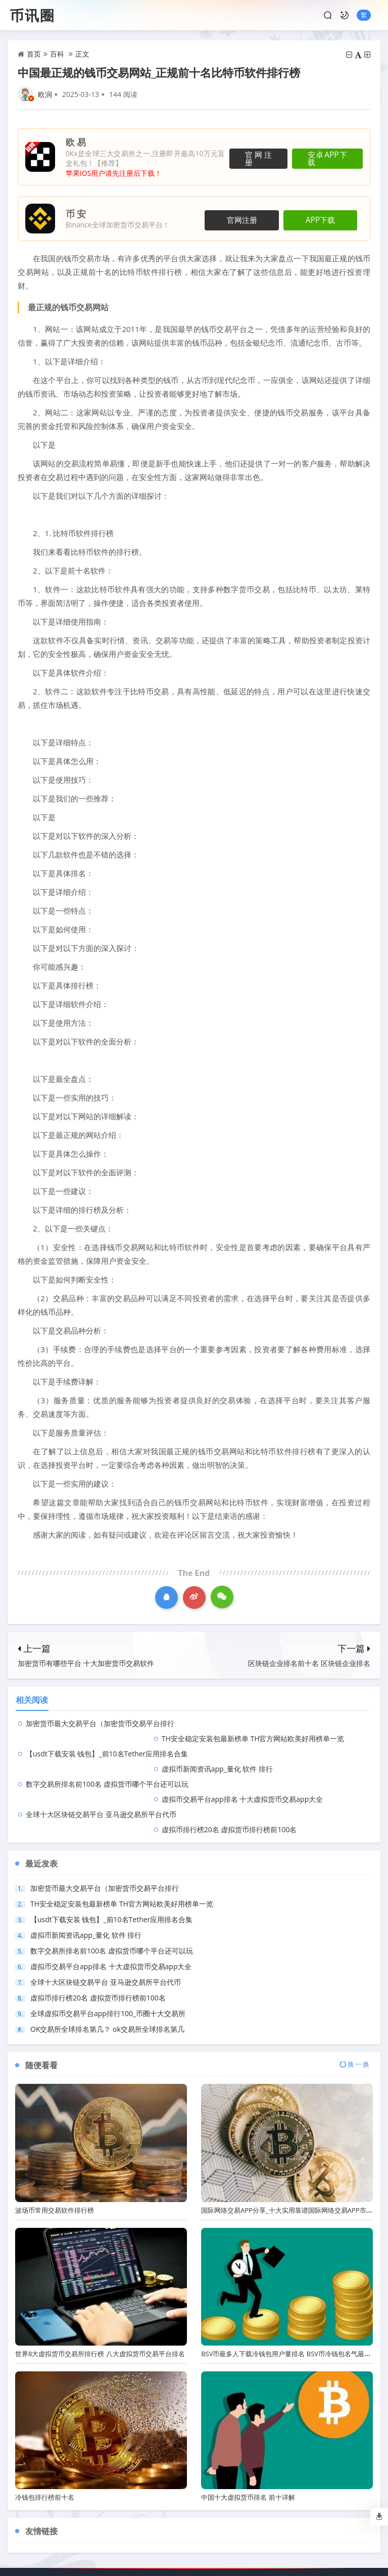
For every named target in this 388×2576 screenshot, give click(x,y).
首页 (34, 54)
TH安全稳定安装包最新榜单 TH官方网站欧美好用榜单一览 (121, 1843)
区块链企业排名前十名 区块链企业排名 (309, 1663)
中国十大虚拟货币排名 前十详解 (248, 2436)
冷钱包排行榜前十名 (44, 2436)
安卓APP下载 (325, 157)
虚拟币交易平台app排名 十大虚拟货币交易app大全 (290, 1753)
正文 (82, 54)
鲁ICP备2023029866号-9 (265, 2546)
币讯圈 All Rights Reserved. (182, 2546)
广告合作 (215, 2521)
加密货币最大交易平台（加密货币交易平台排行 (100, 1723)
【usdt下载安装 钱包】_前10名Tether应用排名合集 (107, 1738)
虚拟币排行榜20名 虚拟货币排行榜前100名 (278, 1769)
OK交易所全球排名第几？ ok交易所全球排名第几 (107, 1968)
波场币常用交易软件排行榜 (54, 2149)
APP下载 (327, 218)
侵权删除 (256, 2521)
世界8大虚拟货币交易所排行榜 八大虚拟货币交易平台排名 (100, 2293)
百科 (57, 54)
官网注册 (248, 157)
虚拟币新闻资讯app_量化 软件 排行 (265, 1738)
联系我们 (132, 2521)
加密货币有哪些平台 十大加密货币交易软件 (86, 1663)
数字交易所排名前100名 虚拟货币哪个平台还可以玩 (107, 1753)
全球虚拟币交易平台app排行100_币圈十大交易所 (107, 1953)
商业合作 (173, 2521)
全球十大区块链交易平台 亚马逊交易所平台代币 (101, 1769)
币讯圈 (32, 15)
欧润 (45, 94)
